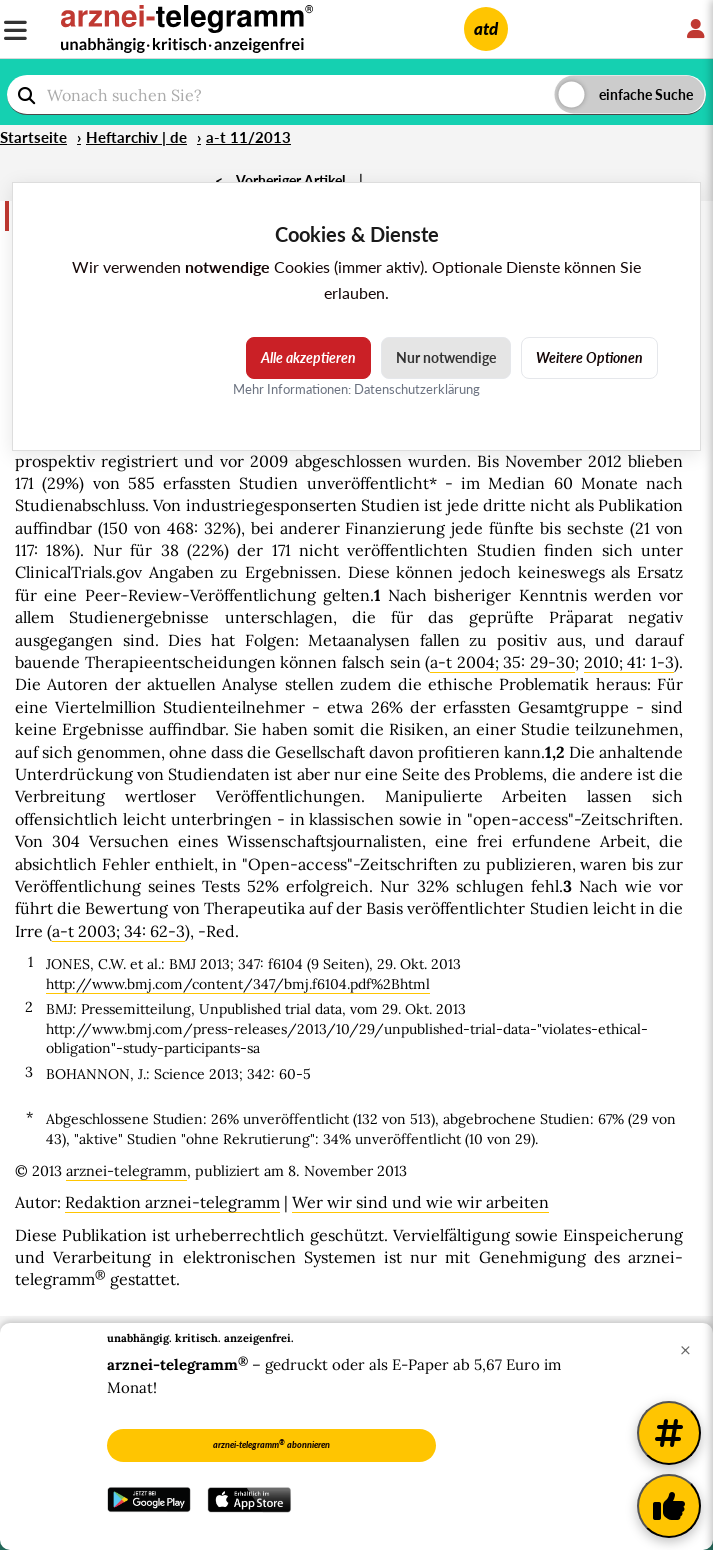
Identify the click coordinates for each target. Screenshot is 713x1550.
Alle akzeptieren (308, 357)
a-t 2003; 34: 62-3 (118, 931)
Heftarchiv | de (136, 137)
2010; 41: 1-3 (629, 662)
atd (486, 28)
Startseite (33, 137)
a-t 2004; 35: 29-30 (502, 662)
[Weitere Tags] (669, 1433)
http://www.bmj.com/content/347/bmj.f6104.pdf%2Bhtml (238, 984)
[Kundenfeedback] (669, 1506)
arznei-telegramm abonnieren (271, 1444)
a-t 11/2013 (248, 137)
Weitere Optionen (589, 357)
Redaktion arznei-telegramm (172, 1202)
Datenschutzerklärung (417, 389)
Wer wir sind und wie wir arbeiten (420, 1202)
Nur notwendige (446, 357)
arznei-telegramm (126, 1171)
